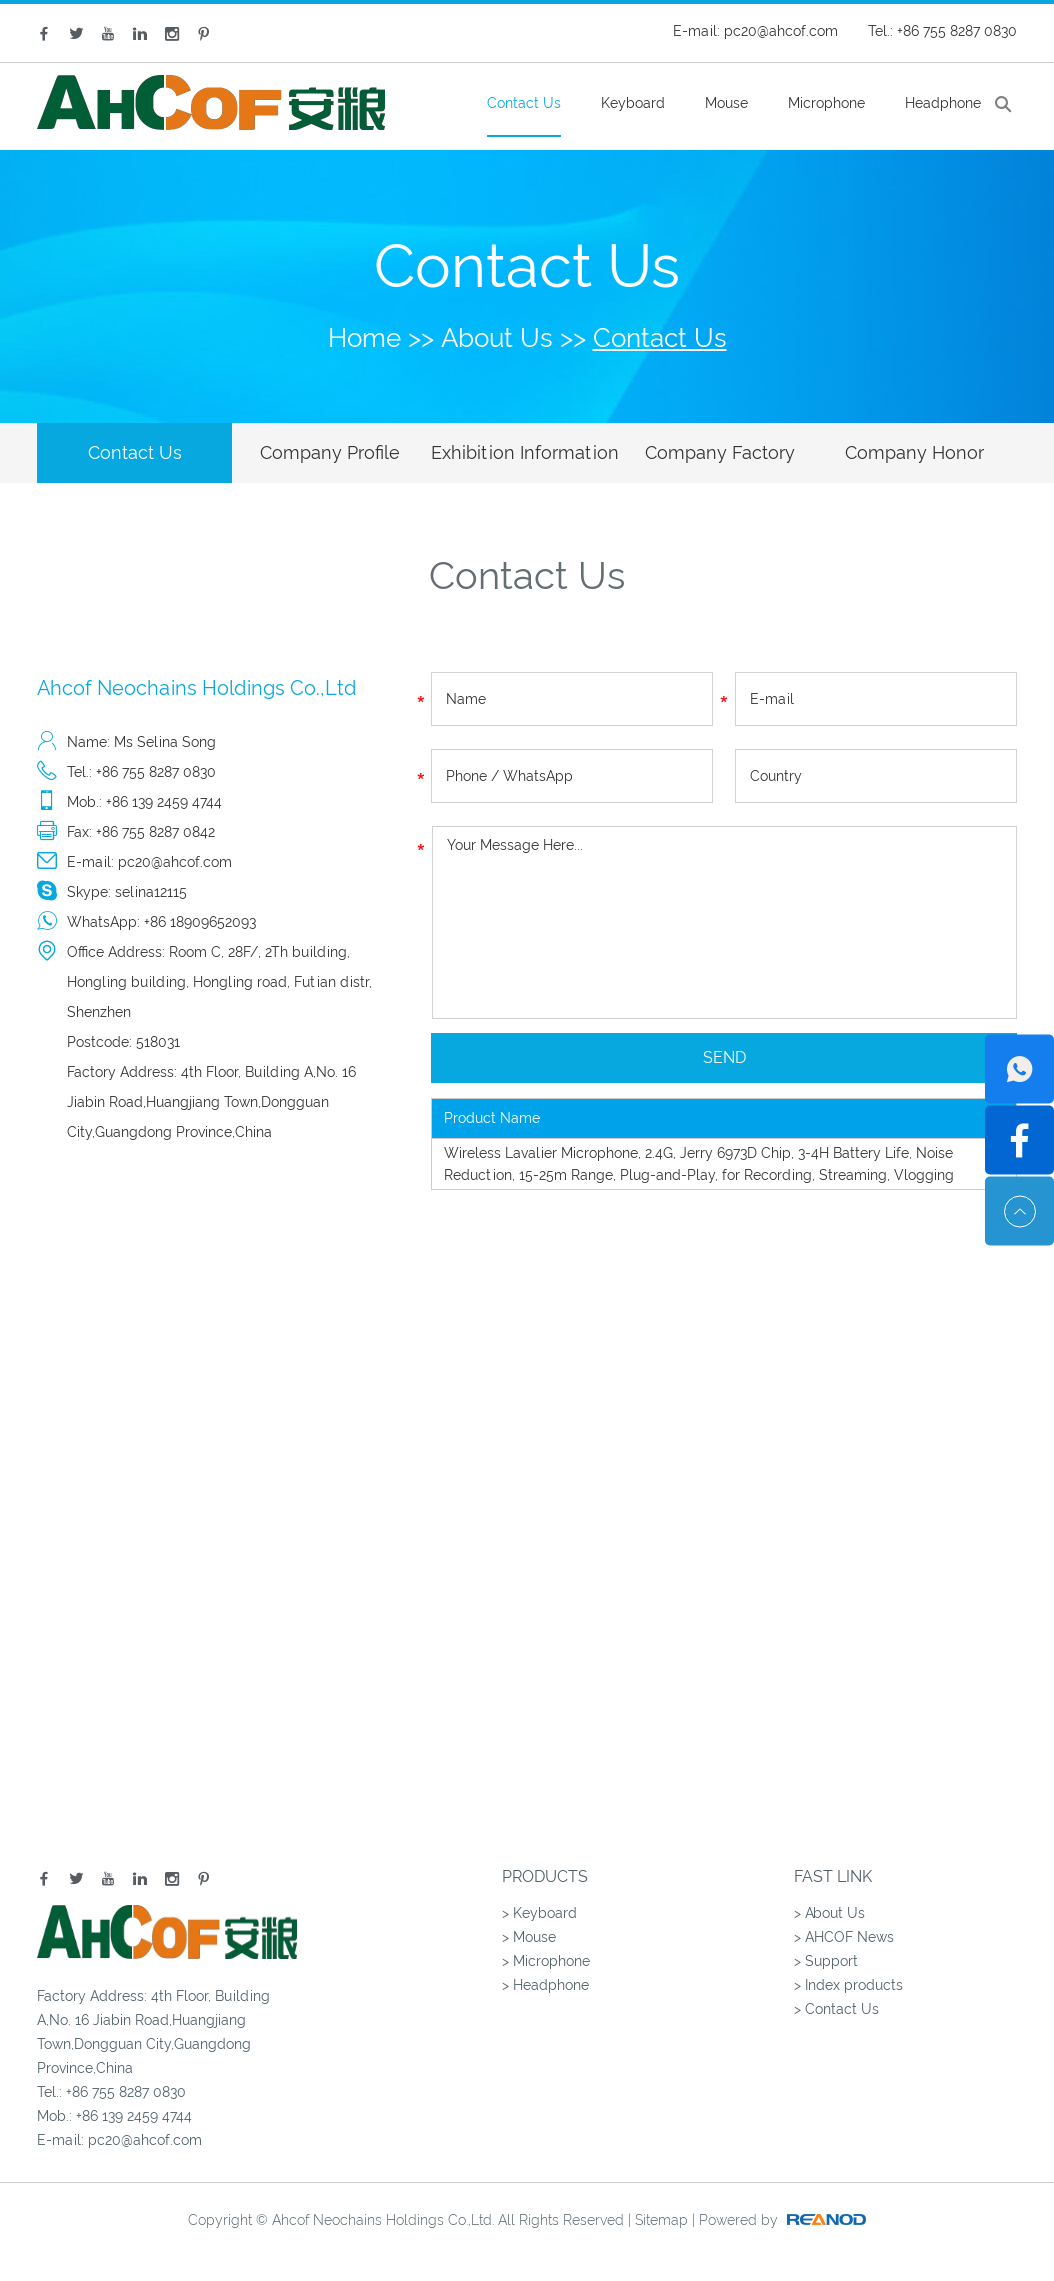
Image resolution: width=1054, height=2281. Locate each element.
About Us (497, 338)
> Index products (848, 1985)
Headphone (943, 103)
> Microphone (546, 1961)
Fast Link (833, 1876)
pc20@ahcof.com (781, 31)
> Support (826, 1961)
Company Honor (914, 452)
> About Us (829, 1913)
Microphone (826, 103)
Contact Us (524, 103)
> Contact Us (836, 2009)
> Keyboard (539, 1913)
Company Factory (720, 452)
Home (364, 338)
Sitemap (661, 2220)
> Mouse (529, 1937)
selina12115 (151, 892)
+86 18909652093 (200, 922)
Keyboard (633, 103)
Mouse (726, 103)
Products (545, 1876)
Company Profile (330, 452)
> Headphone (545, 1985)
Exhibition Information (525, 452)
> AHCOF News (844, 1937)
